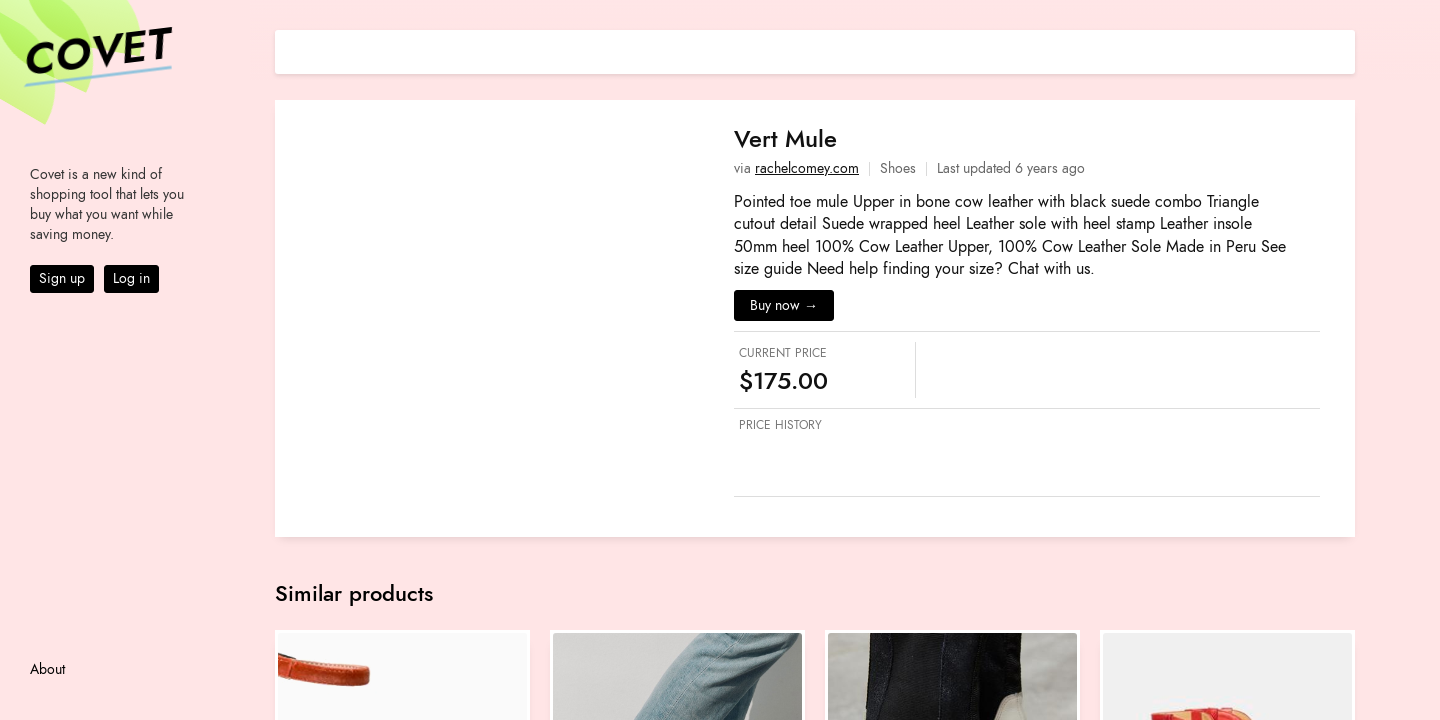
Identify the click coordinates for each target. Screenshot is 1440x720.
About (47, 669)
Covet (96, 54)
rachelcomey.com (807, 168)
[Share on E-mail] (1340, 49)
